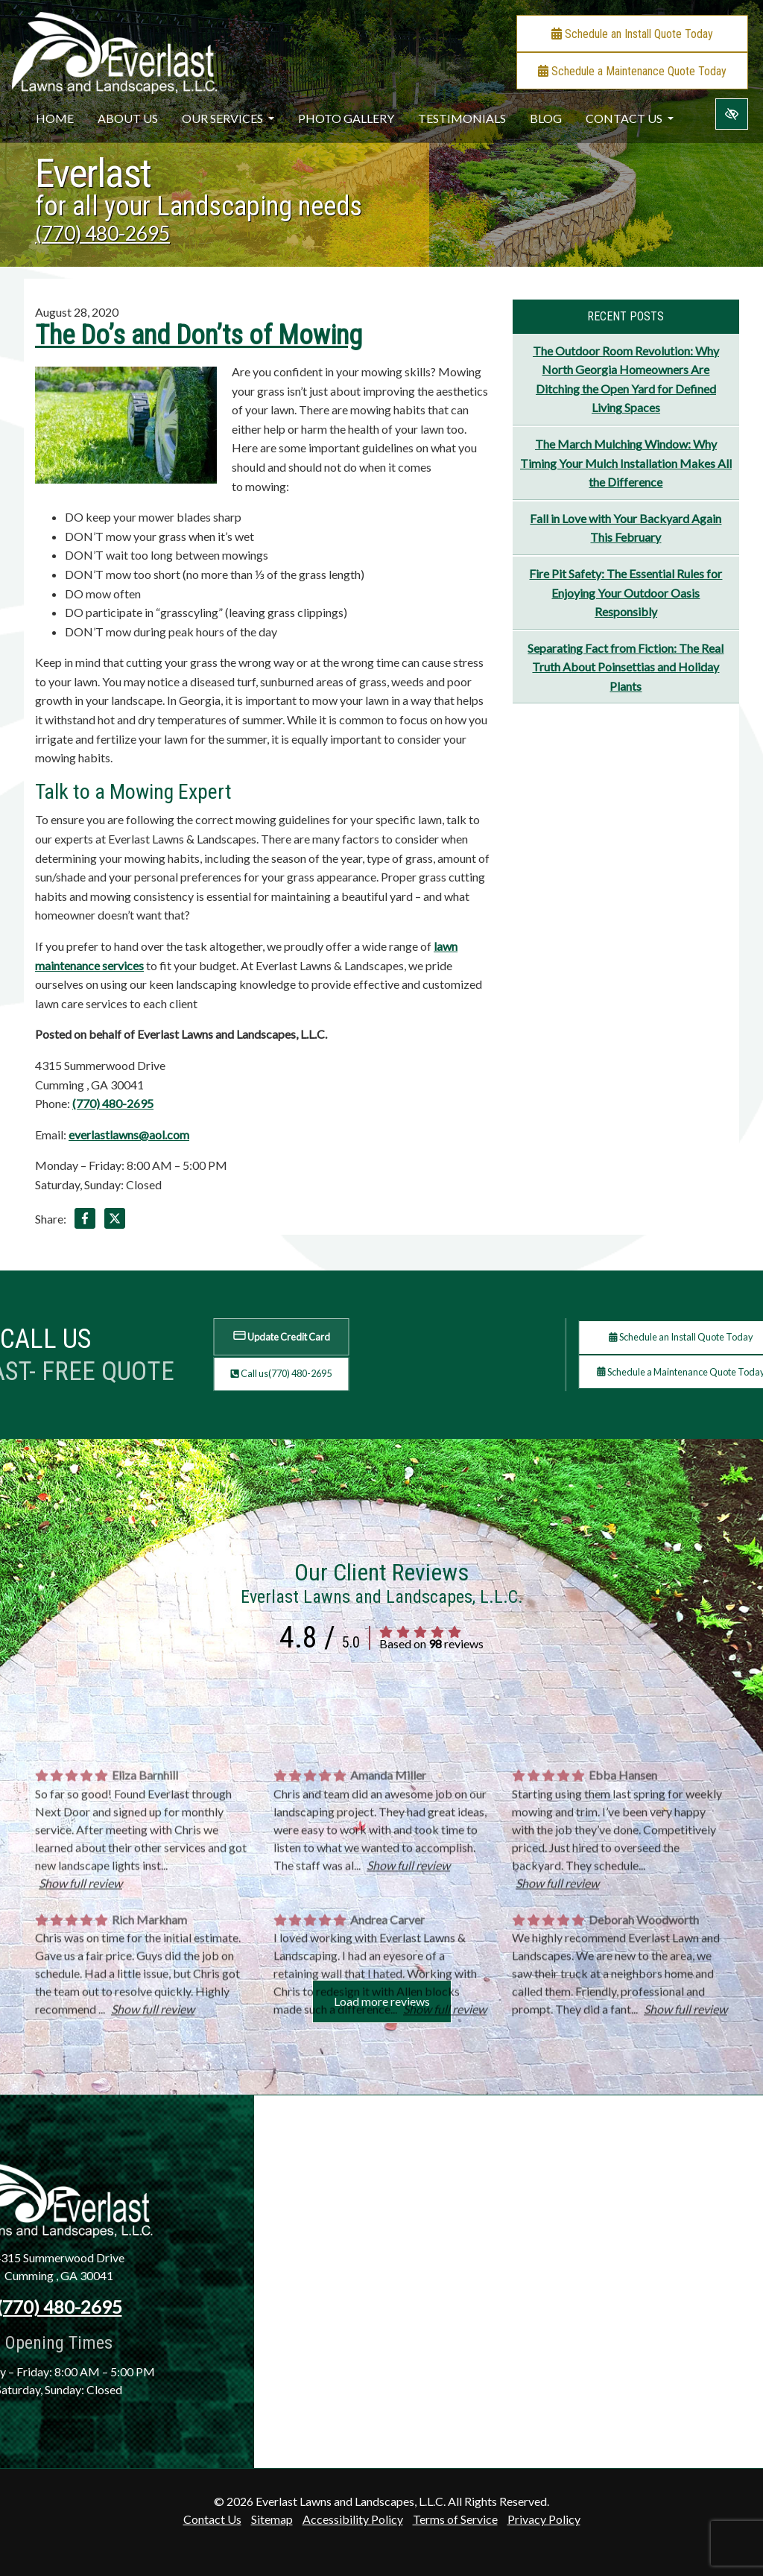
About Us (128, 118)
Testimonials (462, 118)
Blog (546, 118)
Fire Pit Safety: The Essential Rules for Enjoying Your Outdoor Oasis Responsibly (625, 592)
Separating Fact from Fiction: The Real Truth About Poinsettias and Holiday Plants (626, 667)
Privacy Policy (543, 2519)
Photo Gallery (346, 118)
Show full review (80, 2052)
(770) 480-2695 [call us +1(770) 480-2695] (102, 233)
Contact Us (630, 118)
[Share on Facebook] (85, 1220)
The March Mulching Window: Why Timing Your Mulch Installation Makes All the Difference (626, 463)
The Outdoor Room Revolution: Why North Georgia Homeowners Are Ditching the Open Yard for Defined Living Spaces (626, 379)
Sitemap (272, 2519)
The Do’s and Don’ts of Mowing (198, 335)
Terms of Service (455, 2519)
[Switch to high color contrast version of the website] (731, 114)
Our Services (228, 118)
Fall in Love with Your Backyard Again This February (625, 528)
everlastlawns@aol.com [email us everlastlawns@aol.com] (129, 1134)
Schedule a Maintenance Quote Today (632, 71)
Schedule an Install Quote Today (632, 34)
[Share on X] (115, 1220)
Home (55, 118)
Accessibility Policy (353, 2519)
